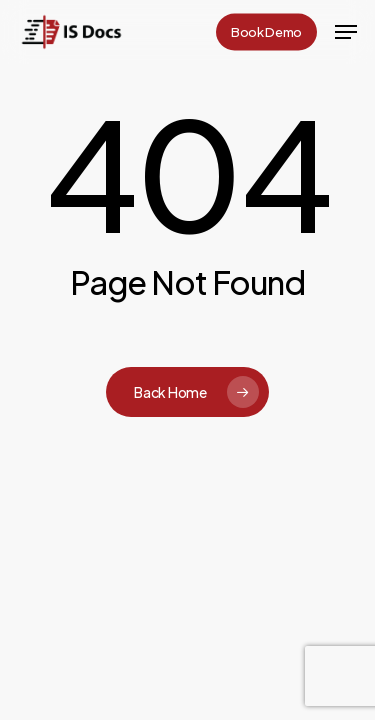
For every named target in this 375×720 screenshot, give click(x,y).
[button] (346, 32)
